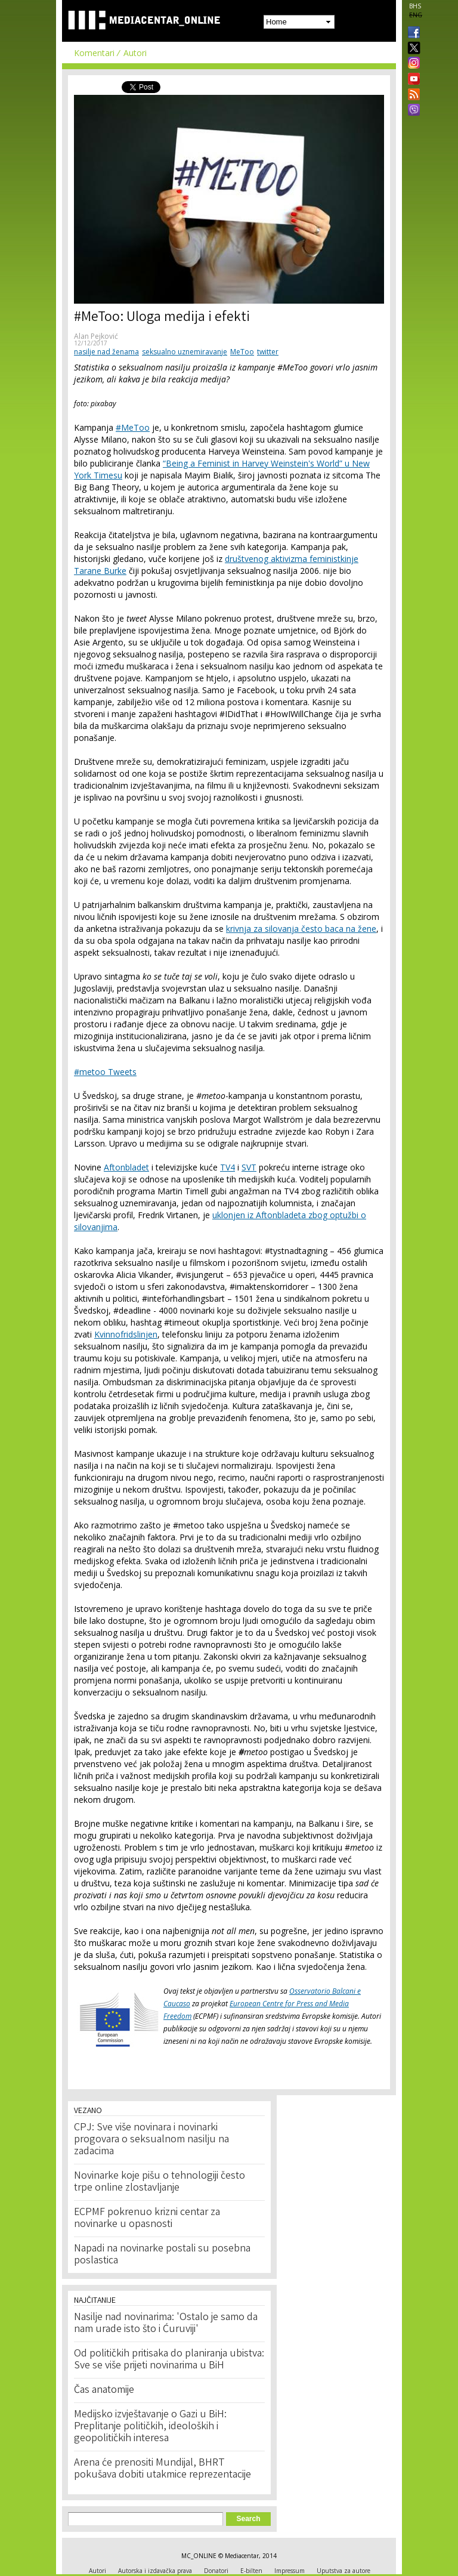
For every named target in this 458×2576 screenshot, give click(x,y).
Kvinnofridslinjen (125, 1334)
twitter (267, 352)
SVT (249, 1167)
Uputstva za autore (343, 2570)
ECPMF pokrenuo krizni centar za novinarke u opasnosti (147, 2218)
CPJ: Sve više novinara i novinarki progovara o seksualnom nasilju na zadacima (151, 2140)
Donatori (216, 2570)
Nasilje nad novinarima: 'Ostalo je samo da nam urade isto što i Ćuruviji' (166, 2323)
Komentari (94, 52)
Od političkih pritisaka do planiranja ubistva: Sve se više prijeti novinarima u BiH (169, 2360)
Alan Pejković (96, 336)
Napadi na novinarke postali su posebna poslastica (162, 2255)
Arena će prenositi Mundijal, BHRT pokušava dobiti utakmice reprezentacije (162, 2469)
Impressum (289, 2570)
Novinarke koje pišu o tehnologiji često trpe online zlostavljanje (159, 2182)
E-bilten (251, 2570)
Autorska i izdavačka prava (155, 2570)
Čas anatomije (104, 2390)
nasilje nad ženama (106, 352)
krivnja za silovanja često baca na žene (301, 928)
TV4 (227, 1167)
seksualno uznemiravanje (184, 352)
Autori (135, 52)
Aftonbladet (126, 1167)
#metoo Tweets (105, 1071)
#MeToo (133, 427)
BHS (415, 6)
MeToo (242, 352)
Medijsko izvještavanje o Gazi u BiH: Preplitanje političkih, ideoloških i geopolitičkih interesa (150, 2427)
